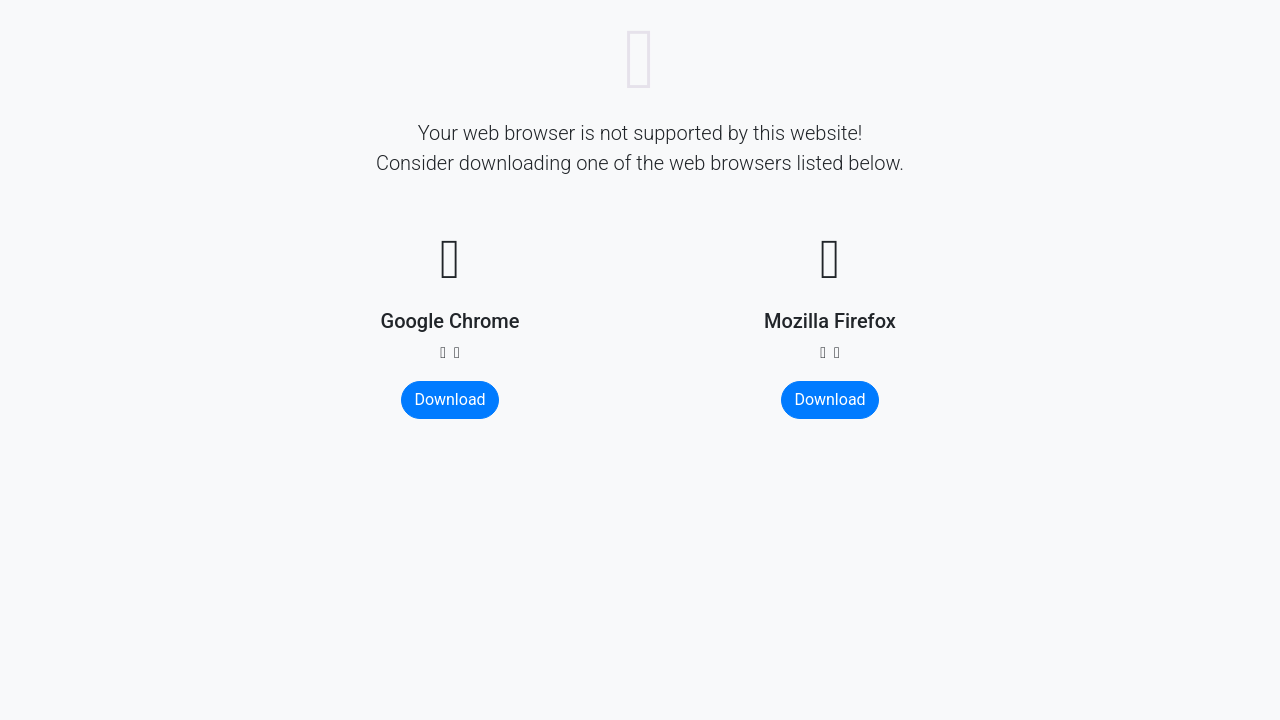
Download (449, 399)
